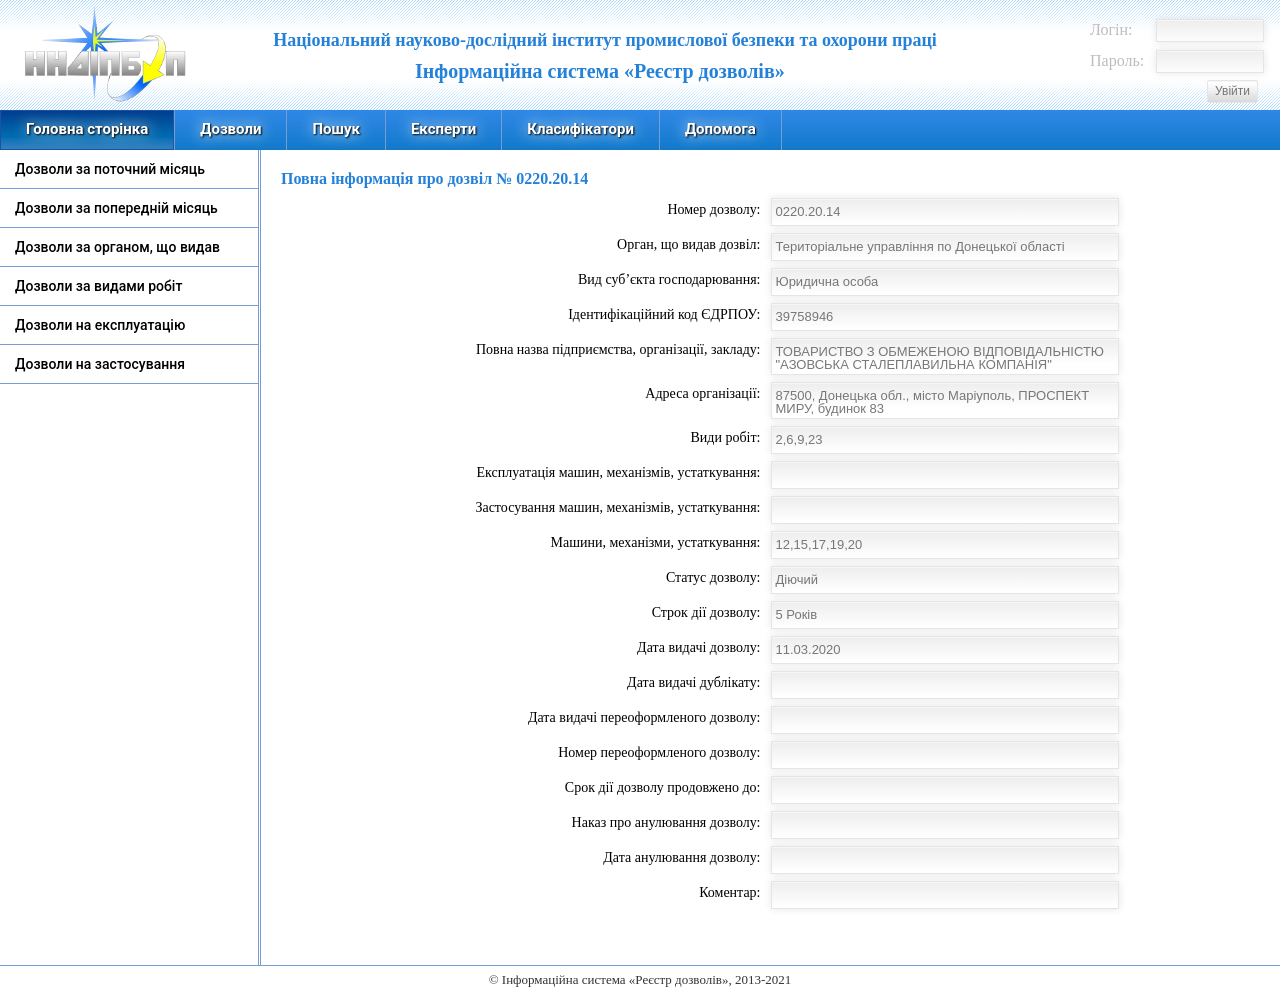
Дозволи (230, 129)
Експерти (443, 129)
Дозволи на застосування (100, 364)
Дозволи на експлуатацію (100, 325)
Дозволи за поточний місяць (110, 169)
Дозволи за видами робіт (98, 286)
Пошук (335, 129)
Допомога (720, 129)
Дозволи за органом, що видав (117, 247)
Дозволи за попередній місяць (116, 208)
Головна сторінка (87, 129)
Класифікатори (580, 129)
